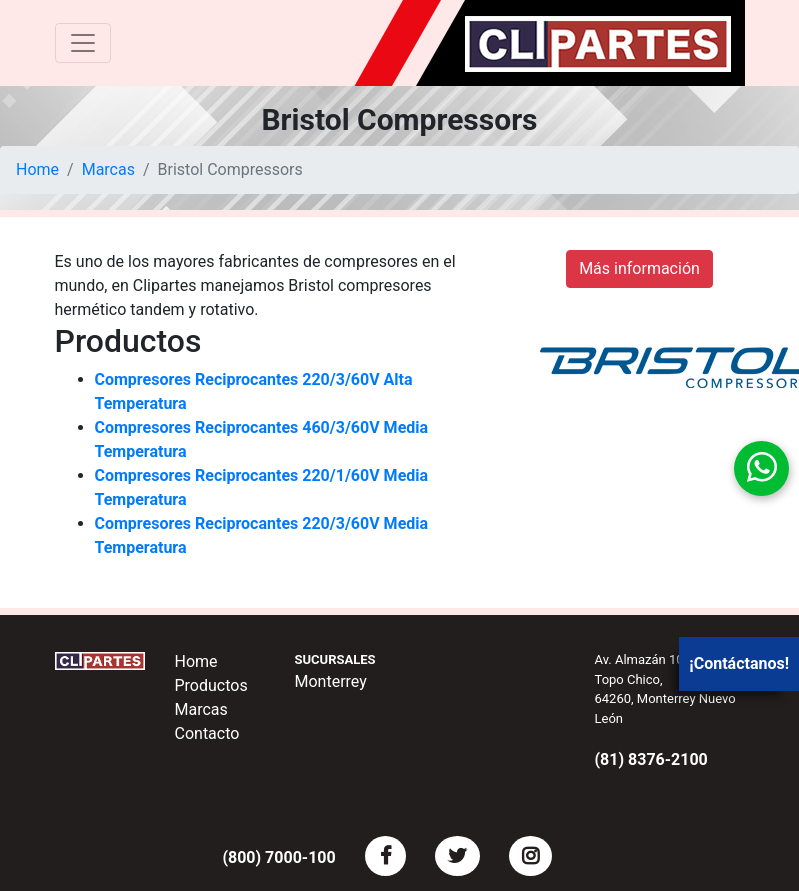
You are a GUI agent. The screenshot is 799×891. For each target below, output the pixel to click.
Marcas (108, 169)
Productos (211, 685)
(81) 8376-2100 (651, 759)
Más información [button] (639, 268)
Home (37, 169)
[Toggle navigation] (83, 43)
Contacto (207, 733)
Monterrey (331, 681)
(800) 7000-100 (278, 857)
